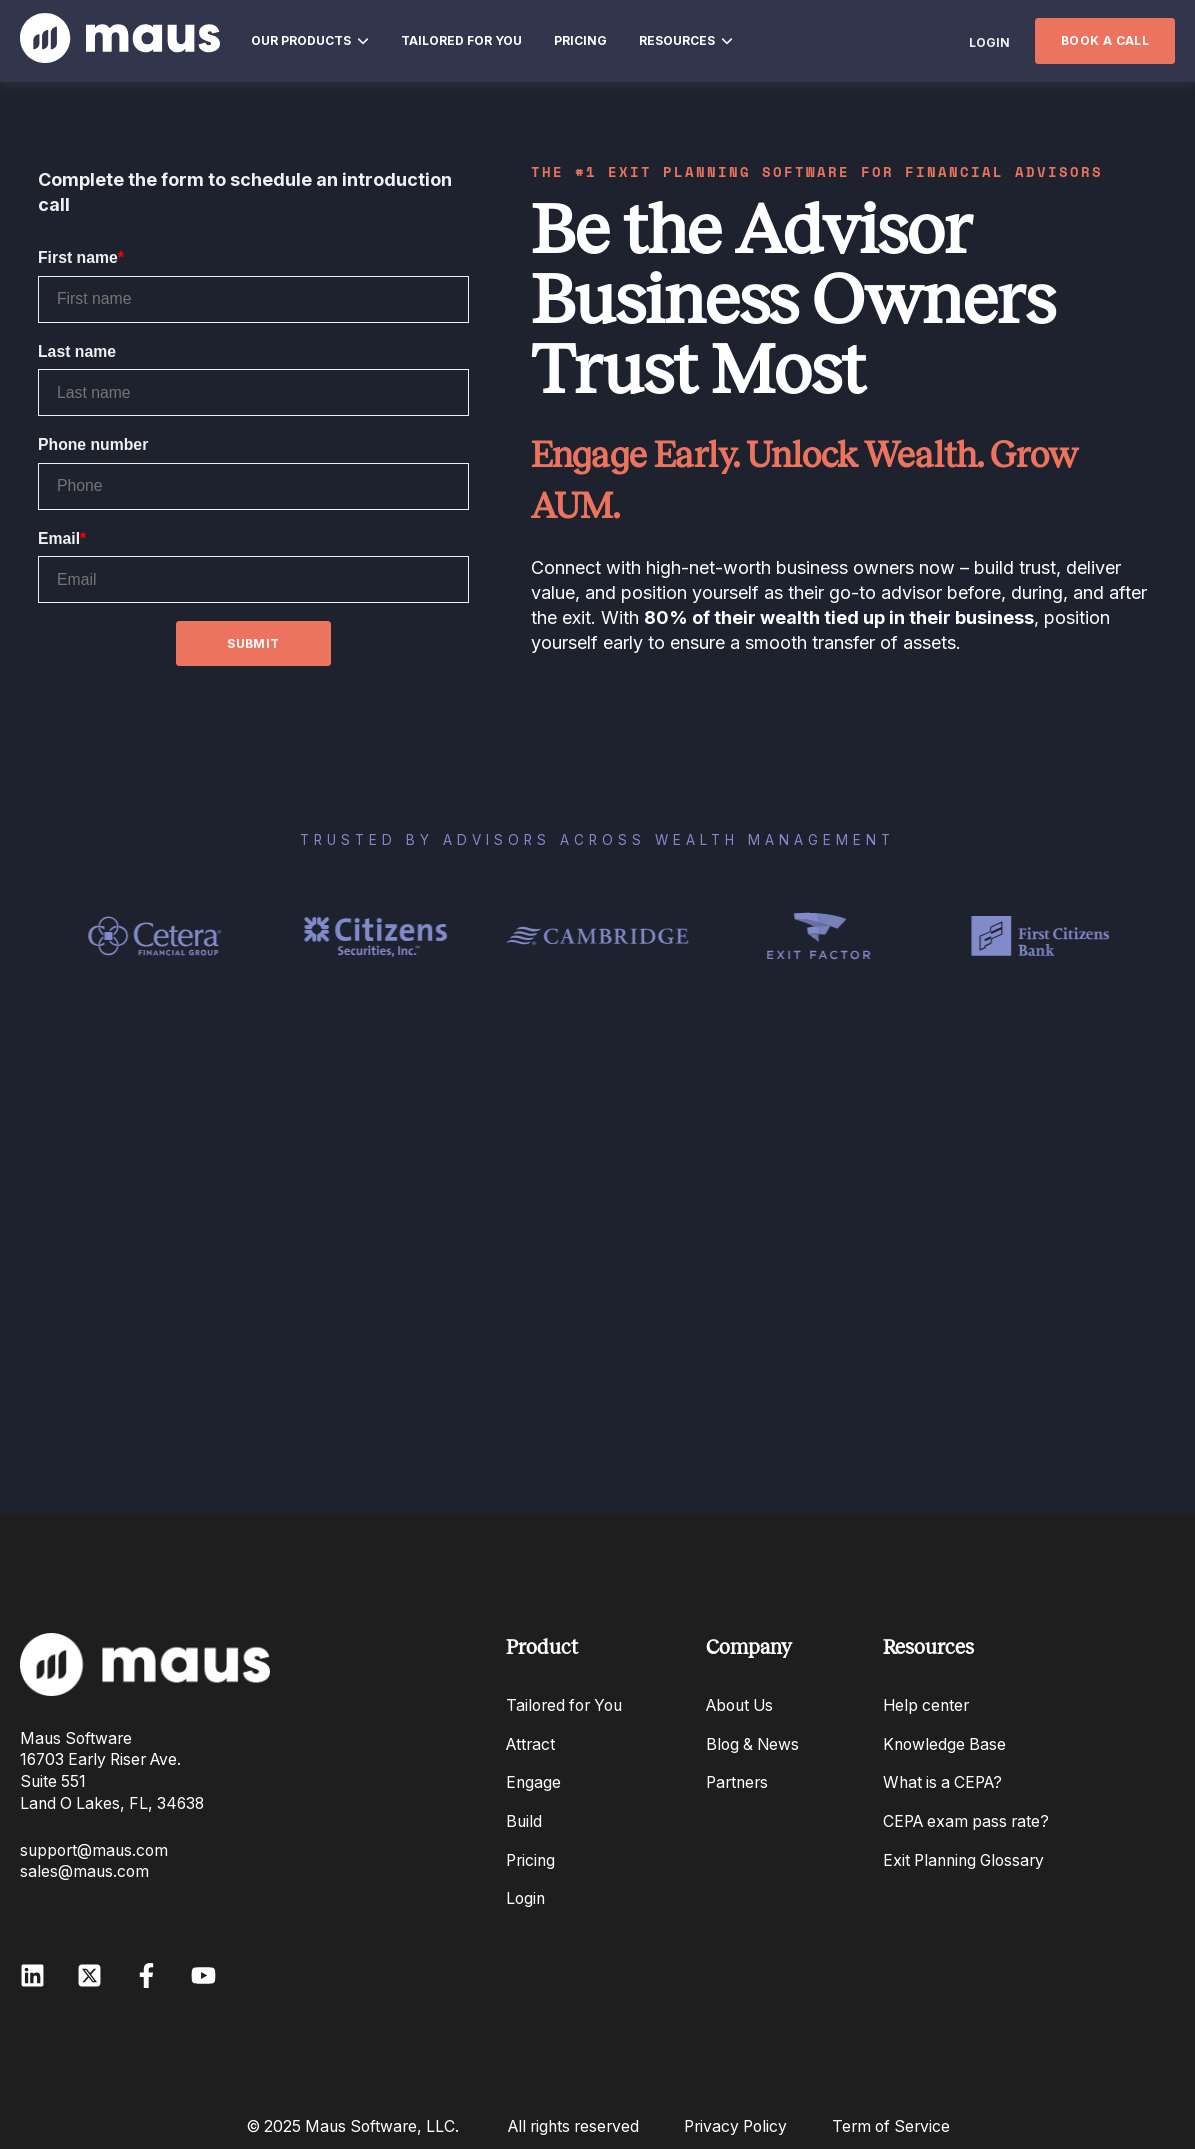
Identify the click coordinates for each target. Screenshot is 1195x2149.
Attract (530, 1744)
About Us (739, 1705)
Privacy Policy (735, 2126)
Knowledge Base (944, 1744)
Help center (926, 1705)
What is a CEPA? (942, 1782)
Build (524, 1821)
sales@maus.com (84, 1871)
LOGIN (989, 42)
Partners (737, 1782)
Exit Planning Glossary (963, 1860)
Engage (533, 1782)
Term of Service (891, 2126)
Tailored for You (564, 1705)
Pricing (530, 1860)
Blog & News (752, 1744)
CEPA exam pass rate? (966, 1821)
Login (525, 1898)
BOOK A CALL (1105, 40)
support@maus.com (94, 1850)
